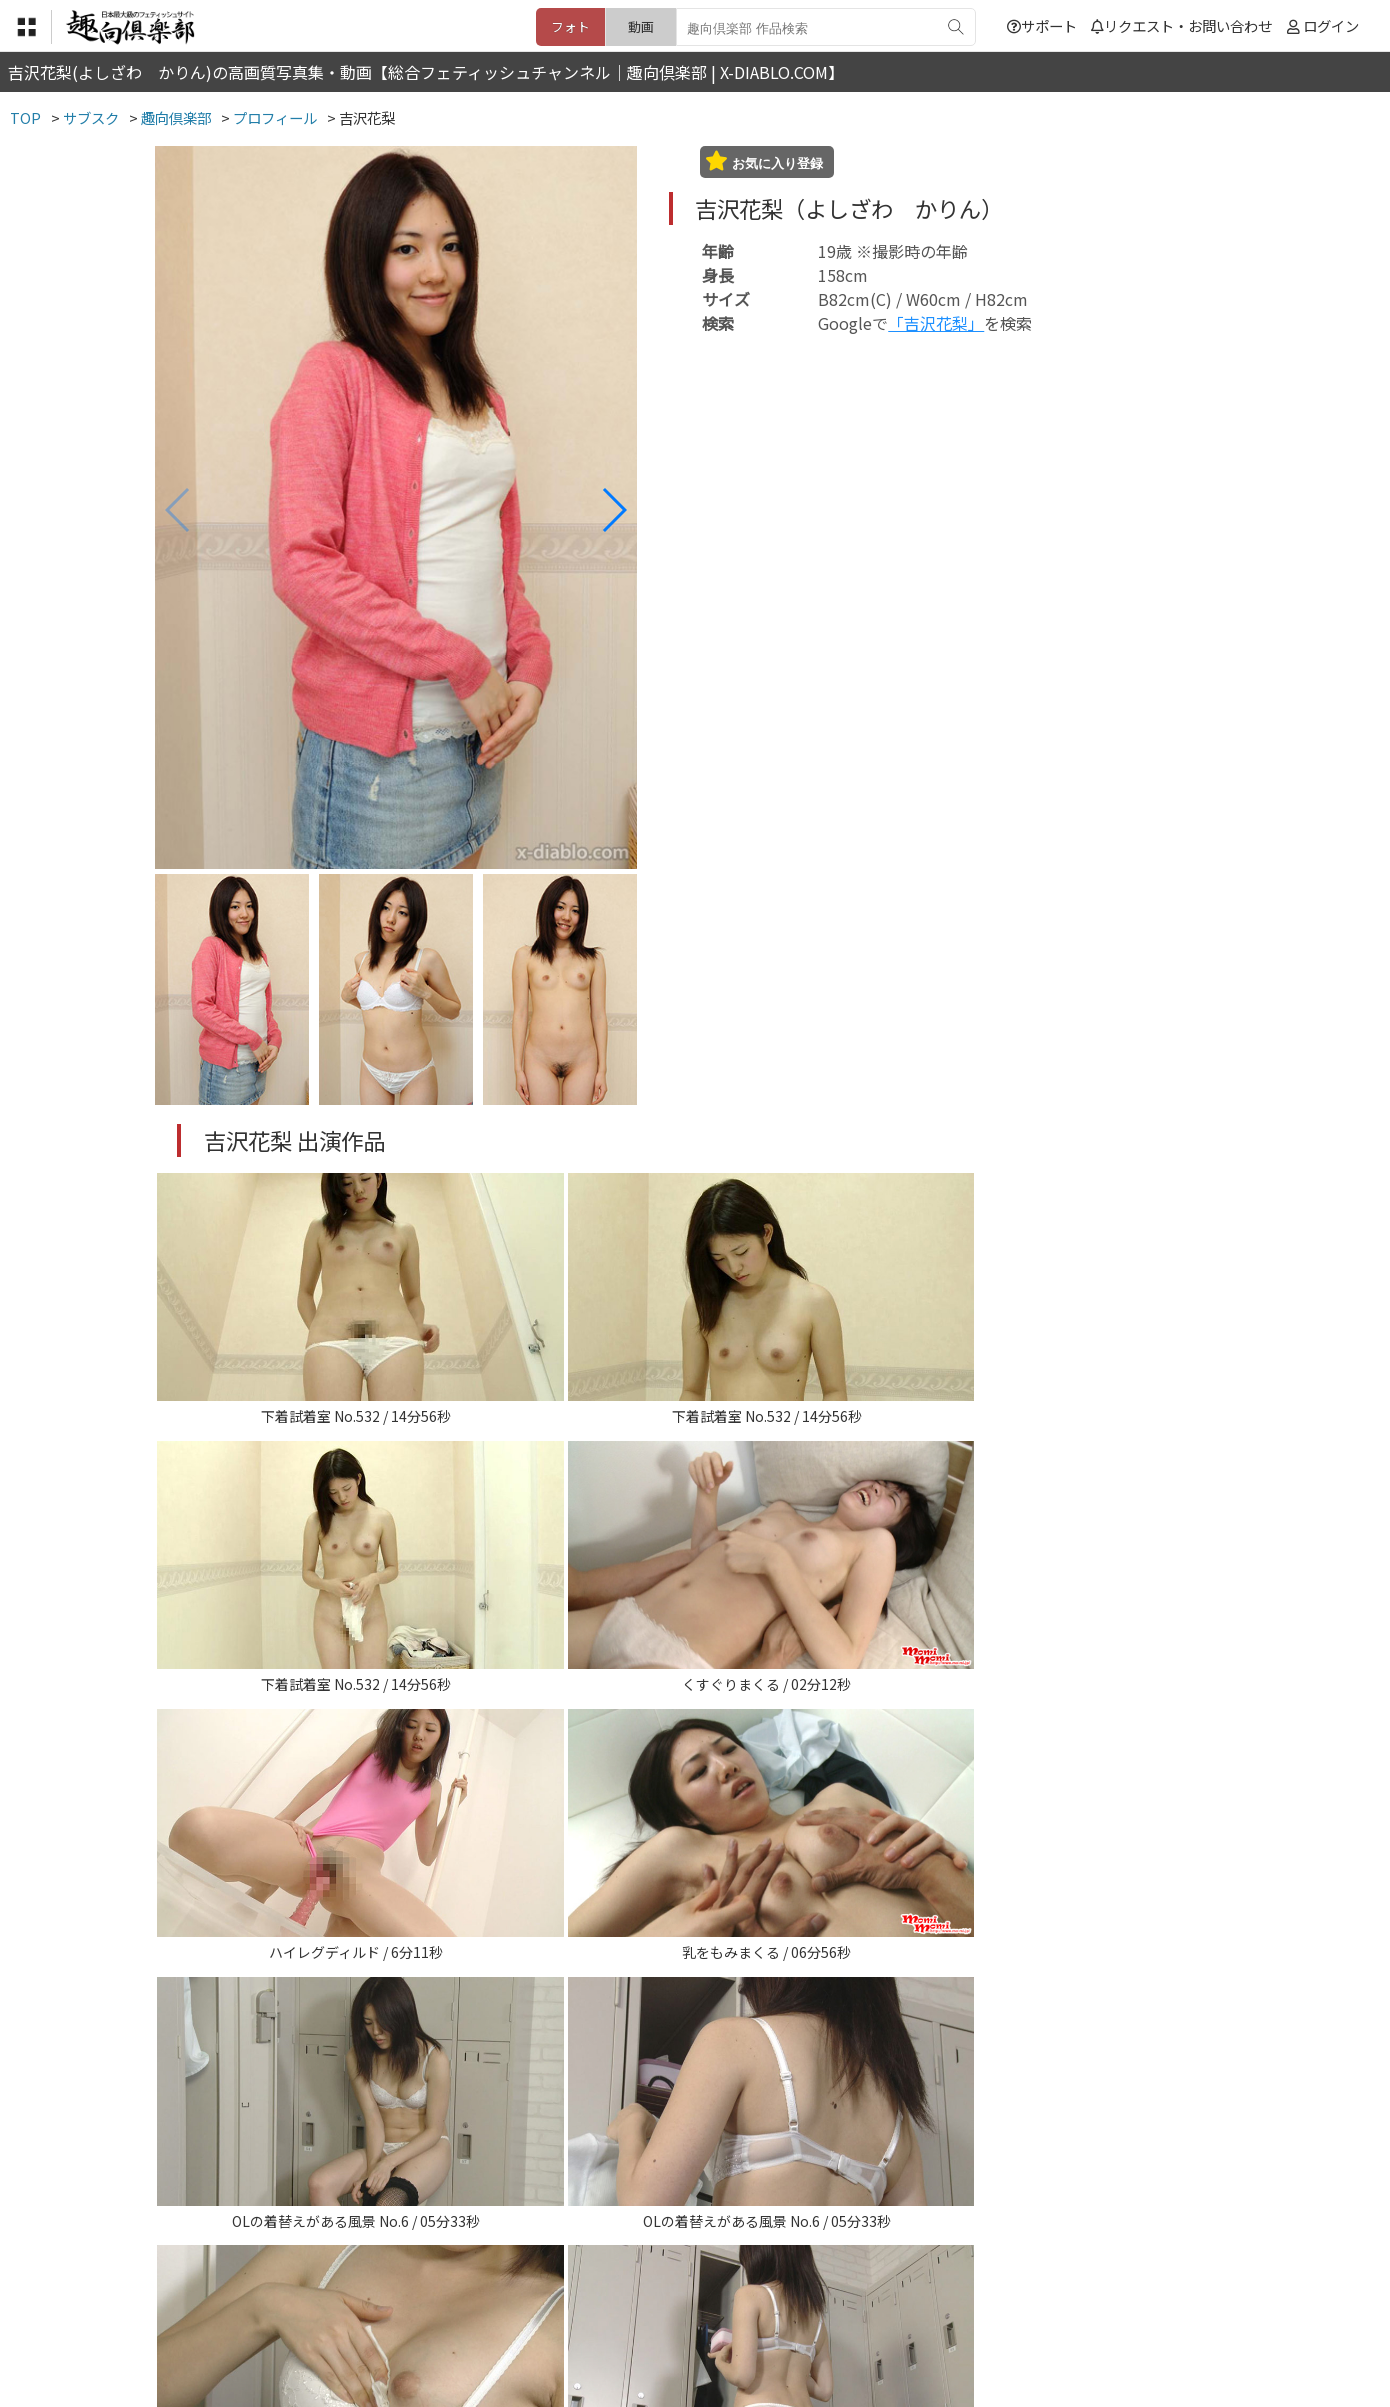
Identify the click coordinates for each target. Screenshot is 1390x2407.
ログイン (1331, 25)
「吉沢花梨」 (936, 323)
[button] (613, 510)
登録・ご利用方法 (680, 2283)
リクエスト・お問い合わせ (1181, 25)
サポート (1042, 25)
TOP (399, 2283)
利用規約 (466, 2283)
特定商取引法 (559, 2283)
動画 (641, 26)
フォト (570, 26)
